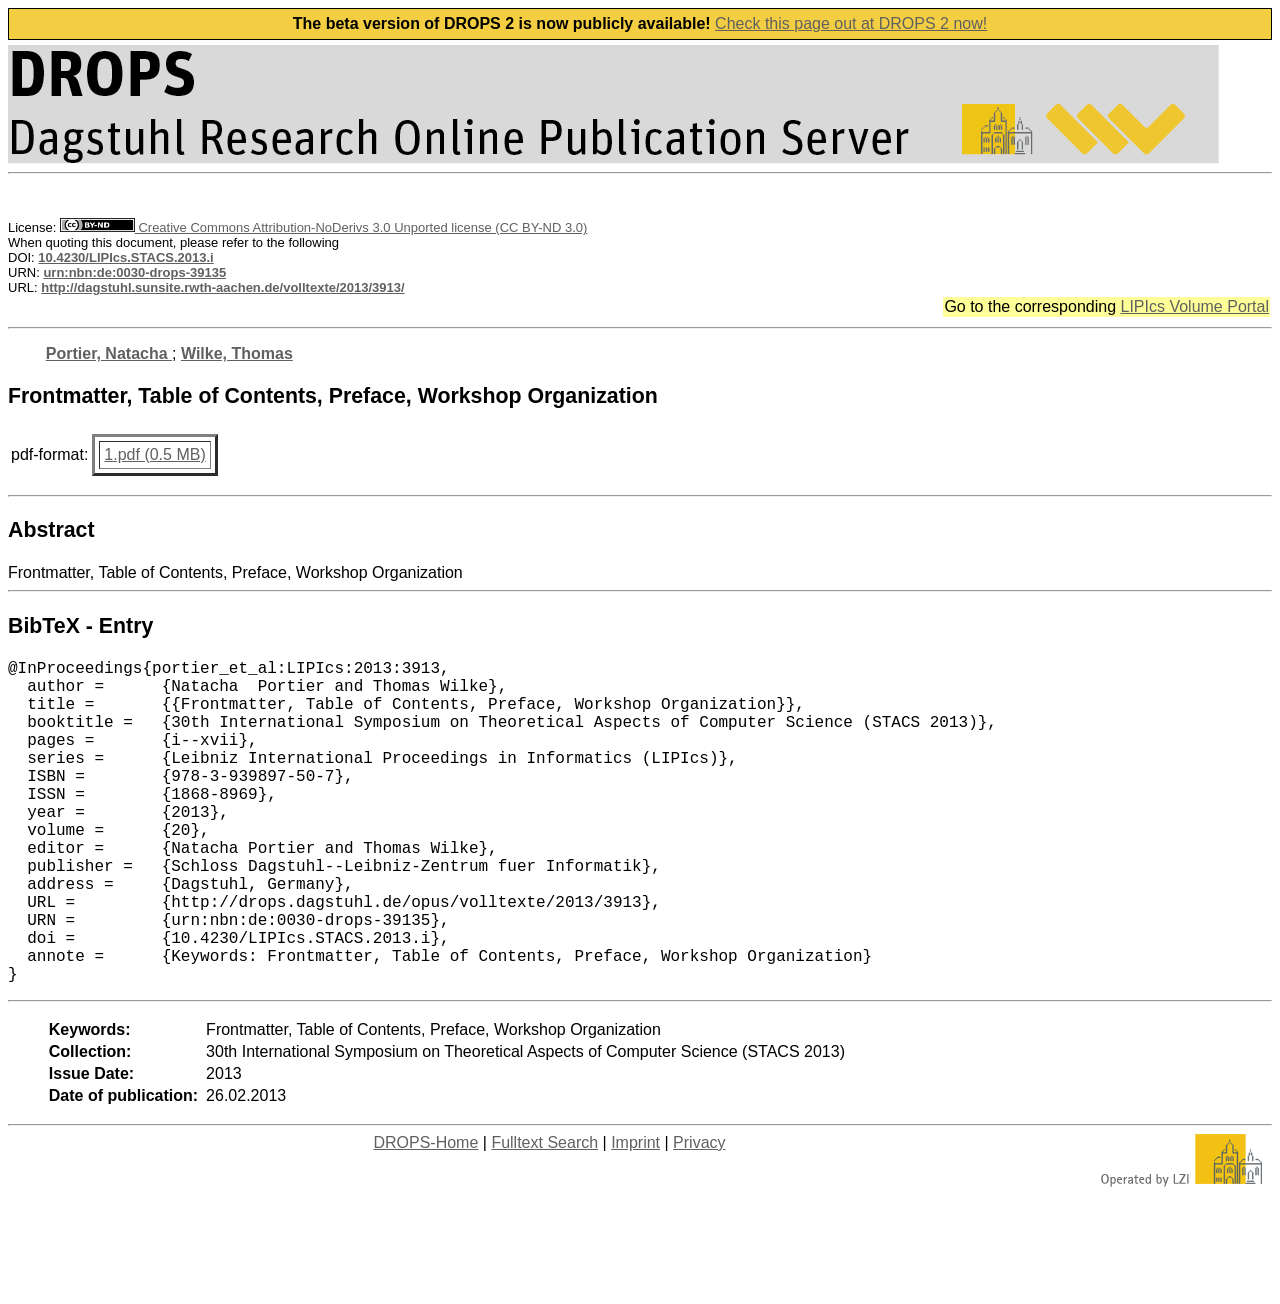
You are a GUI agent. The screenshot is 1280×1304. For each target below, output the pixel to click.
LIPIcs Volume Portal (1194, 306)
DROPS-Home (425, 1214)
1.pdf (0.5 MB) (154, 454)
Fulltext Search (544, 1214)
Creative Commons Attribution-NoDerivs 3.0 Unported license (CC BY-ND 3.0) (323, 227)
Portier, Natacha (109, 353)
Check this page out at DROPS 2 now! (851, 23)
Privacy (699, 1214)
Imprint (635, 1214)
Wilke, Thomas (237, 353)
